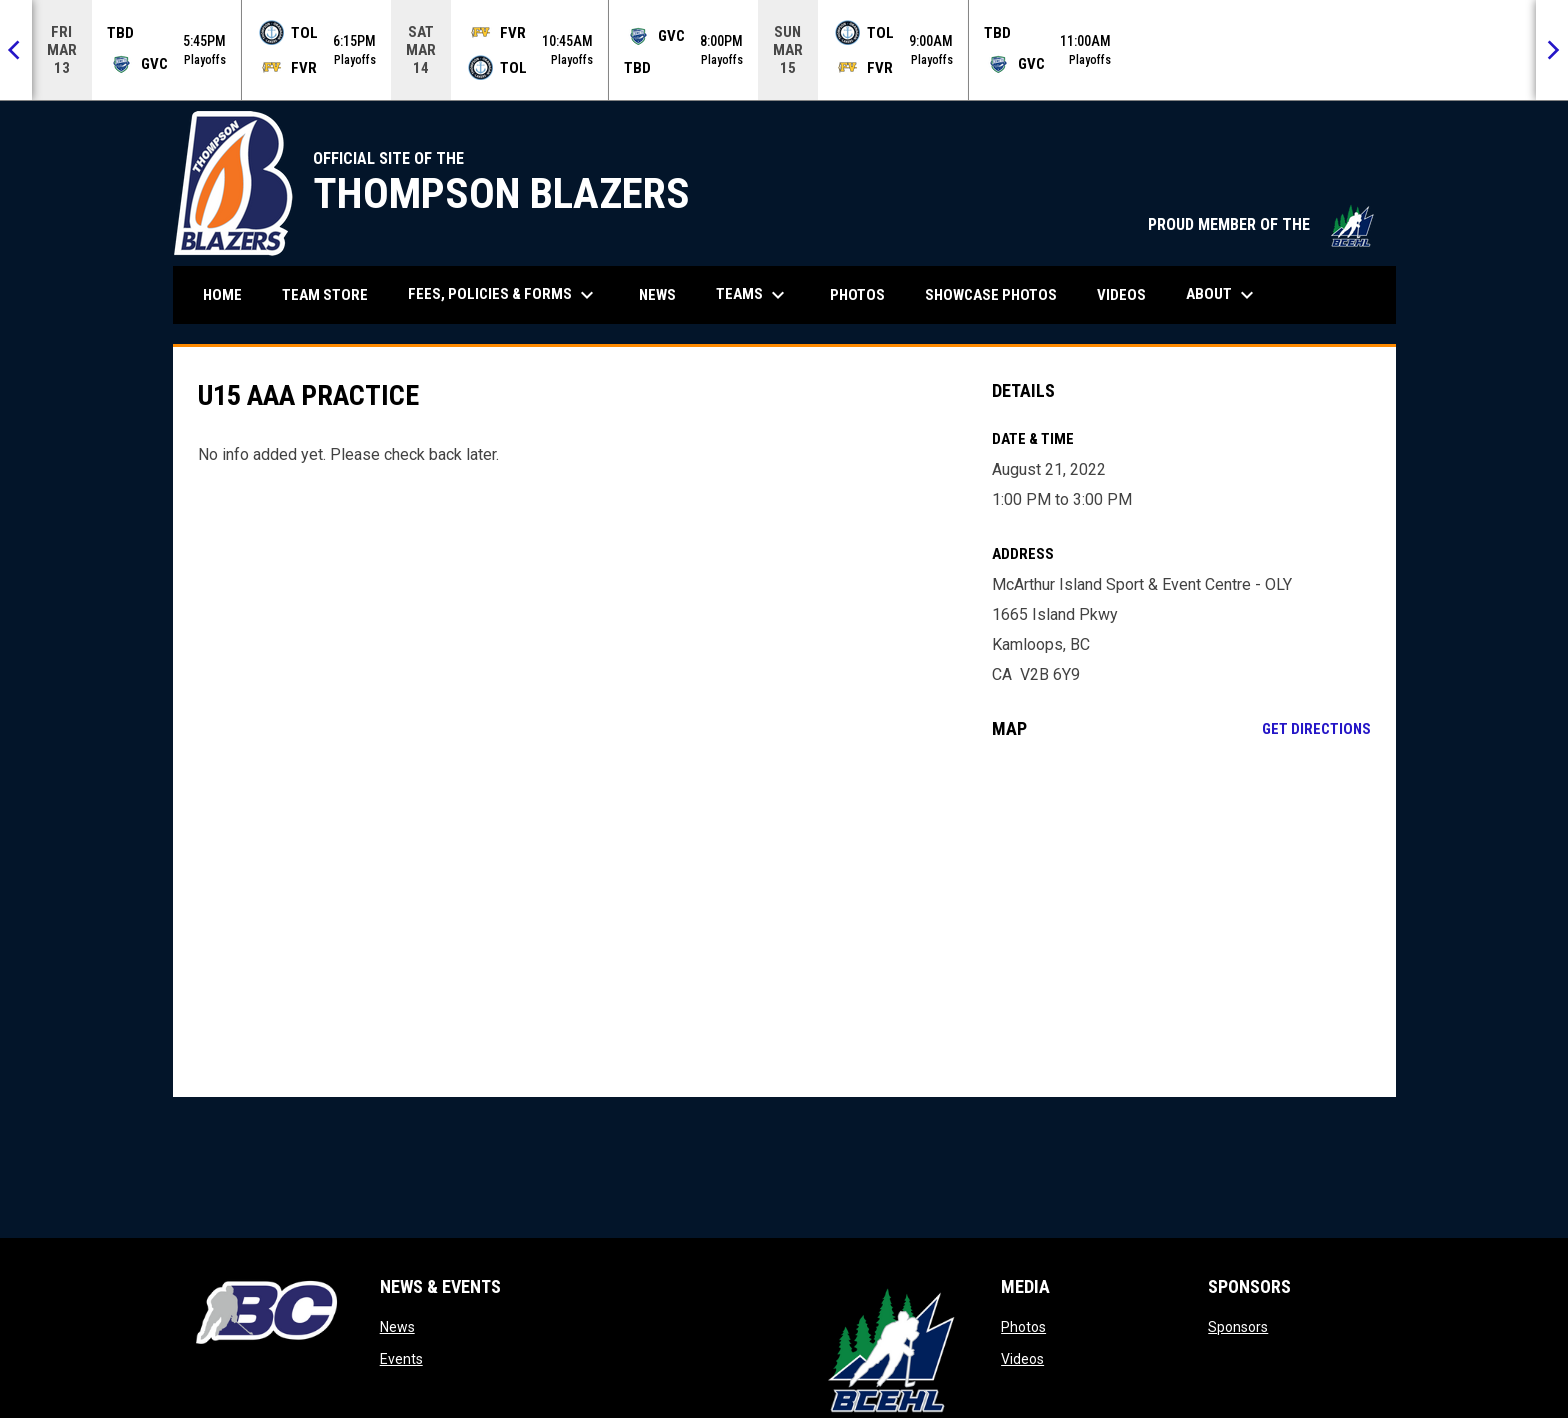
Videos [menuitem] (1121, 295)
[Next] (1552, 50)
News (397, 1327)
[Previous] (16, 50)
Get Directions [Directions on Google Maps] (1316, 729)
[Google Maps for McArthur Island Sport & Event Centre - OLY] (1181, 918)
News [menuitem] (657, 295)
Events (401, 1359)
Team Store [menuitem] (332, 294)
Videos (1022, 1359)
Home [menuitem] (222, 295)
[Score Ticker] (784, 50)
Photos (1023, 1327)
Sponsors (1238, 1327)
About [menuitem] (1222, 295)
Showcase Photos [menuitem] (998, 294)
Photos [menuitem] (857, 295)
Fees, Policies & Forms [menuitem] (503, 295)
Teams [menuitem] (753, 295)
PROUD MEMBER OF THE (1262, 224)
